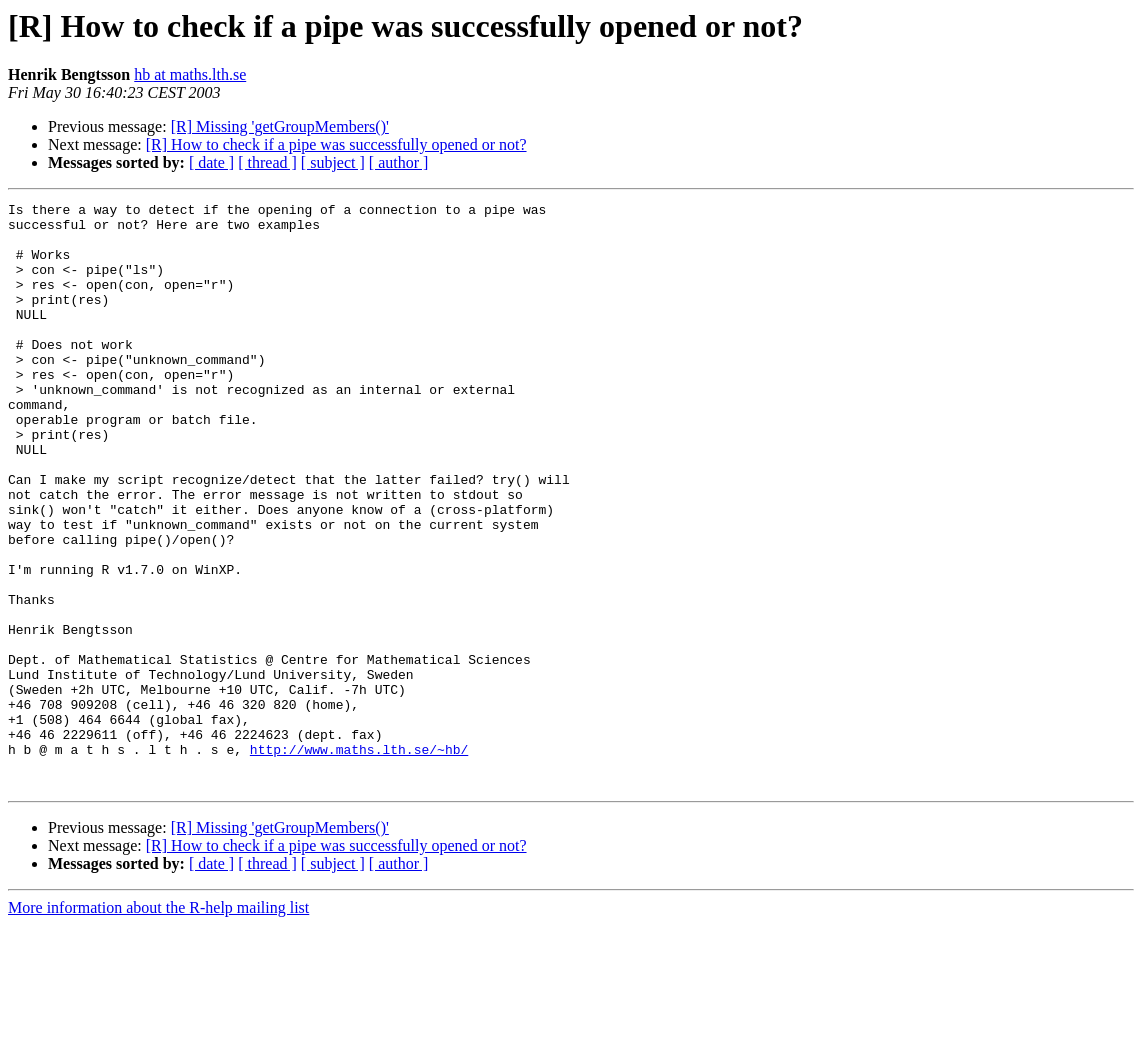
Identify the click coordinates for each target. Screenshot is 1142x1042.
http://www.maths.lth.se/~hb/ (359, 860)
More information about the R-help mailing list (158, 1024)
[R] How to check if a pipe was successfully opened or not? (336, 144)
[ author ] (399, 162)
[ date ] (211, 162)
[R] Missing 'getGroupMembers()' (280, 126)
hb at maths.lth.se (190, 74)
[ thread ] (267, 162)
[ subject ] (333, 162)
